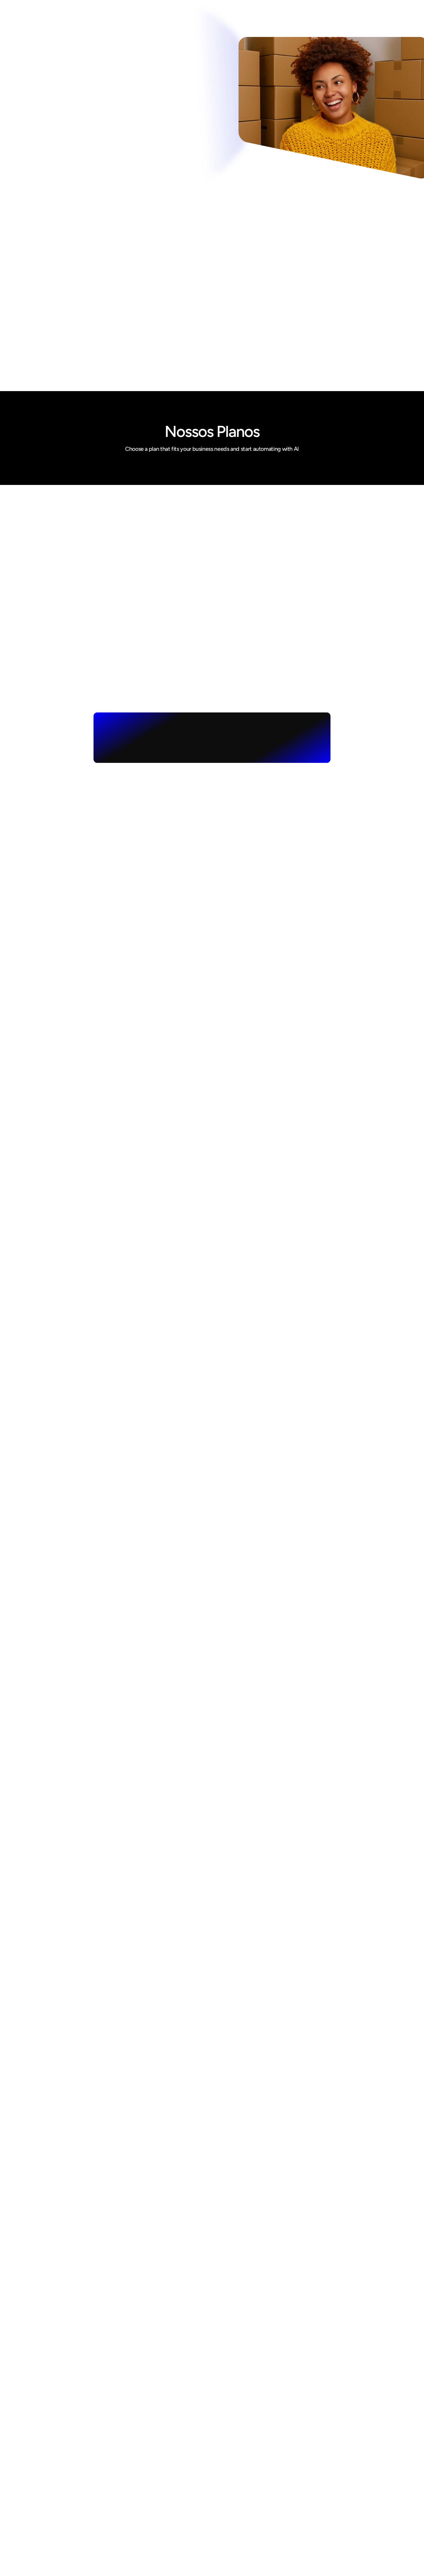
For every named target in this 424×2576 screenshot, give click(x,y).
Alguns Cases (226, 2494)
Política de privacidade (236, 2512)
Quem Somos (227, 2466)
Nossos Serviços (229, 2485)
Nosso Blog (224, 2503)
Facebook (317, 2475)
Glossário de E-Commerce (241, 2522)
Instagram (317, 2466)
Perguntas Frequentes (236, 2531)
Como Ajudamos (230, 2475)
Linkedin (316, 2485)
